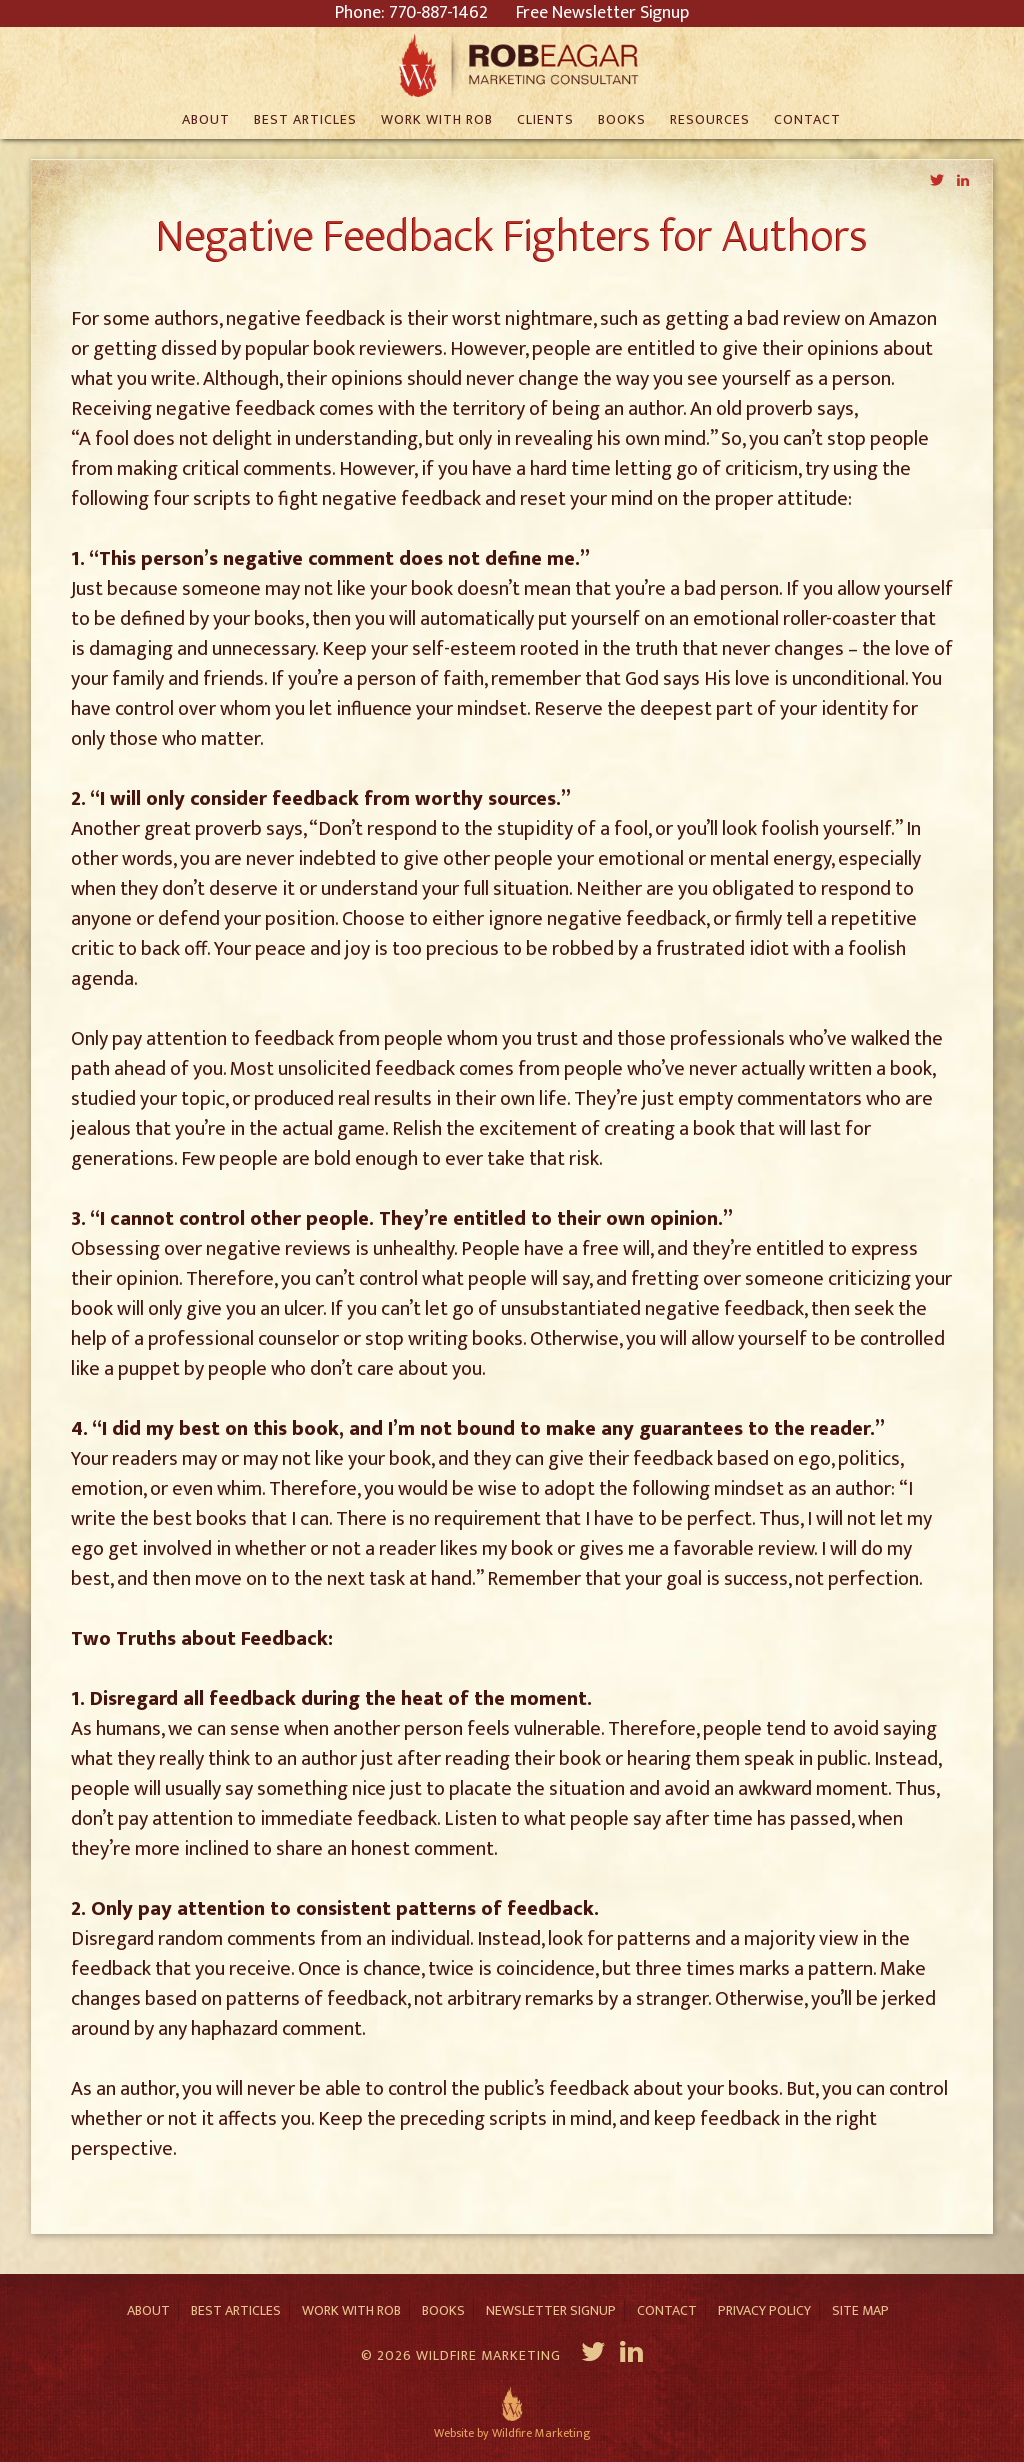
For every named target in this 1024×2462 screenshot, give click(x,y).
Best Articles (236, 2310)
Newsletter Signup (551, 2310)
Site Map (860, 2310)
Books (443, 2310)
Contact (667, 2310)
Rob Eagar (512, 65)
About (148, 2310)
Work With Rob (351, 2310)
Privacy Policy (764, 2310)
